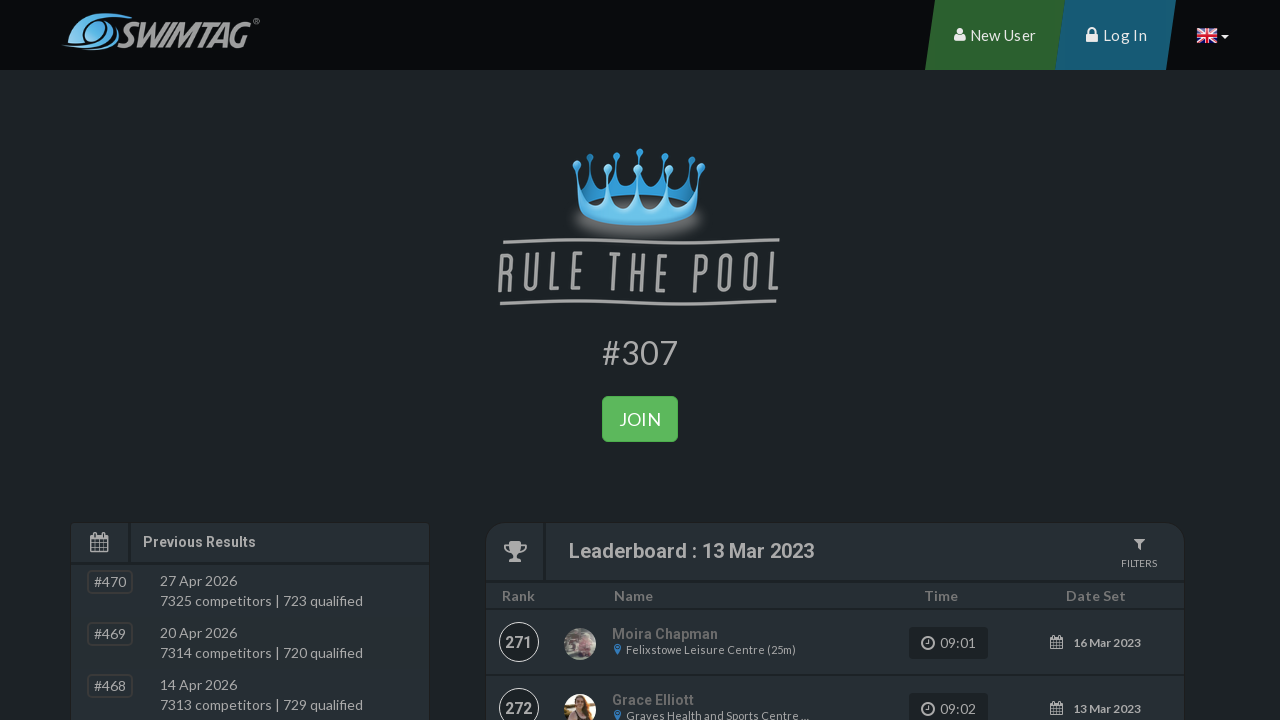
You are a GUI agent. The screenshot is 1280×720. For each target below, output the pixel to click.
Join (640, 419)
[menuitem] (995, 35)
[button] (1212, 35)
